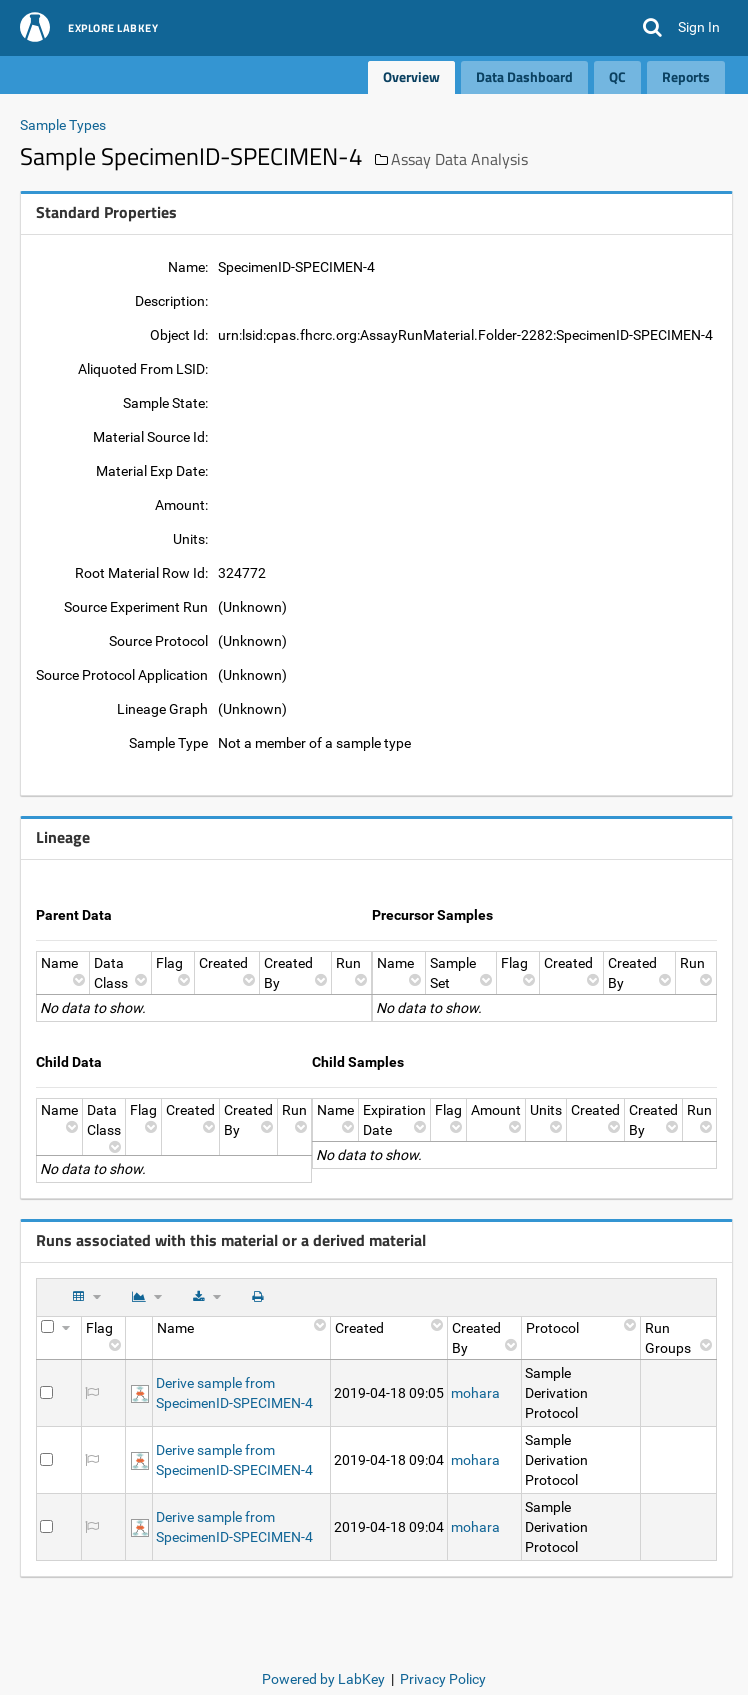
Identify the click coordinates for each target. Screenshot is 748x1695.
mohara (475, 1393)
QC (617, 76)
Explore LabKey (113, 29)
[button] (652, 28)
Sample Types (63, 125)
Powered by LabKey (323, 1679)
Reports (686, 76)
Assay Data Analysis (459, 159)
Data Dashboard (524, 76)
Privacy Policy (443, 1679)
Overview (411, 76)
